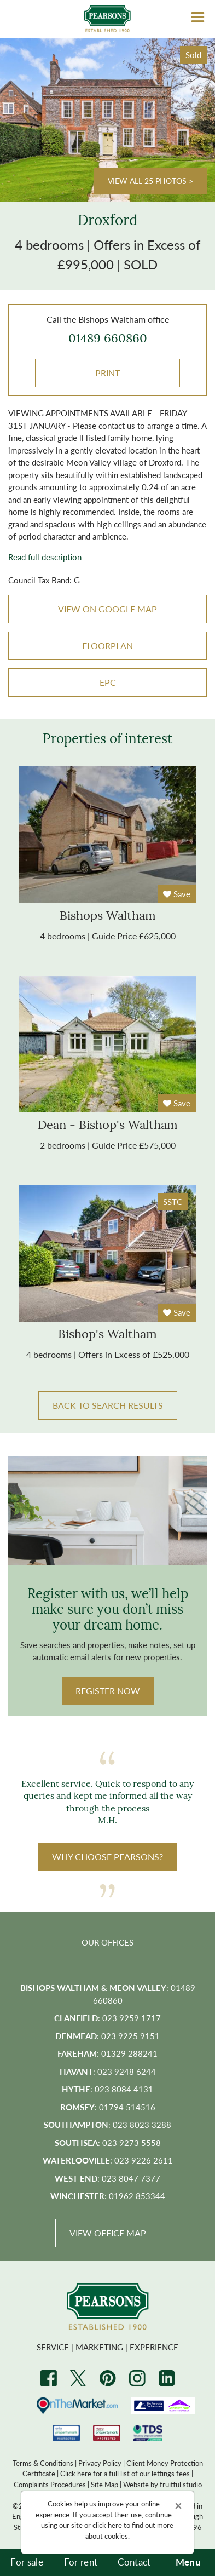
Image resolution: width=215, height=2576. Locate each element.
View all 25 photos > (150, 180)
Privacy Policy (99, 2463)
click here (107, 2525)
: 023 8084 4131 (107, 2089)
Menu (188, 2561)
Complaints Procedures (50, 2484)
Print (107, 372)
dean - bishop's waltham (108, 1126)
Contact (134, 2561)
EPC (108, 682)
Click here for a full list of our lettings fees (125, 2473)
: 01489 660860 (107, 1994)
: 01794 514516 (107, 2107)
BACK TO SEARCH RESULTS (108, 1405)
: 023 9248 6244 (108, 2071)
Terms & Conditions (43, 2463)
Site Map (104, 2484)
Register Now (107, 1690)
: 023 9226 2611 (108, 2160)
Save (176, 893)
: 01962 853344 (107, 2195)
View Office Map (107, 2233)
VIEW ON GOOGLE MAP (107, 609)
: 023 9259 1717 (107, 2017)
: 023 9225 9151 (107, 2035)
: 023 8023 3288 (107, 2124)
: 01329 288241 (107, 2053)
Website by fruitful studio (162, 2484)
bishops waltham (108, 916)
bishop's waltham (107, 1335)
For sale (26, 2561)
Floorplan (107, 645)
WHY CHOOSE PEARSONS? (107, 1856)
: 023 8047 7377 (107, 2178)
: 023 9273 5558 (108, 2142)
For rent (81, 2561)
